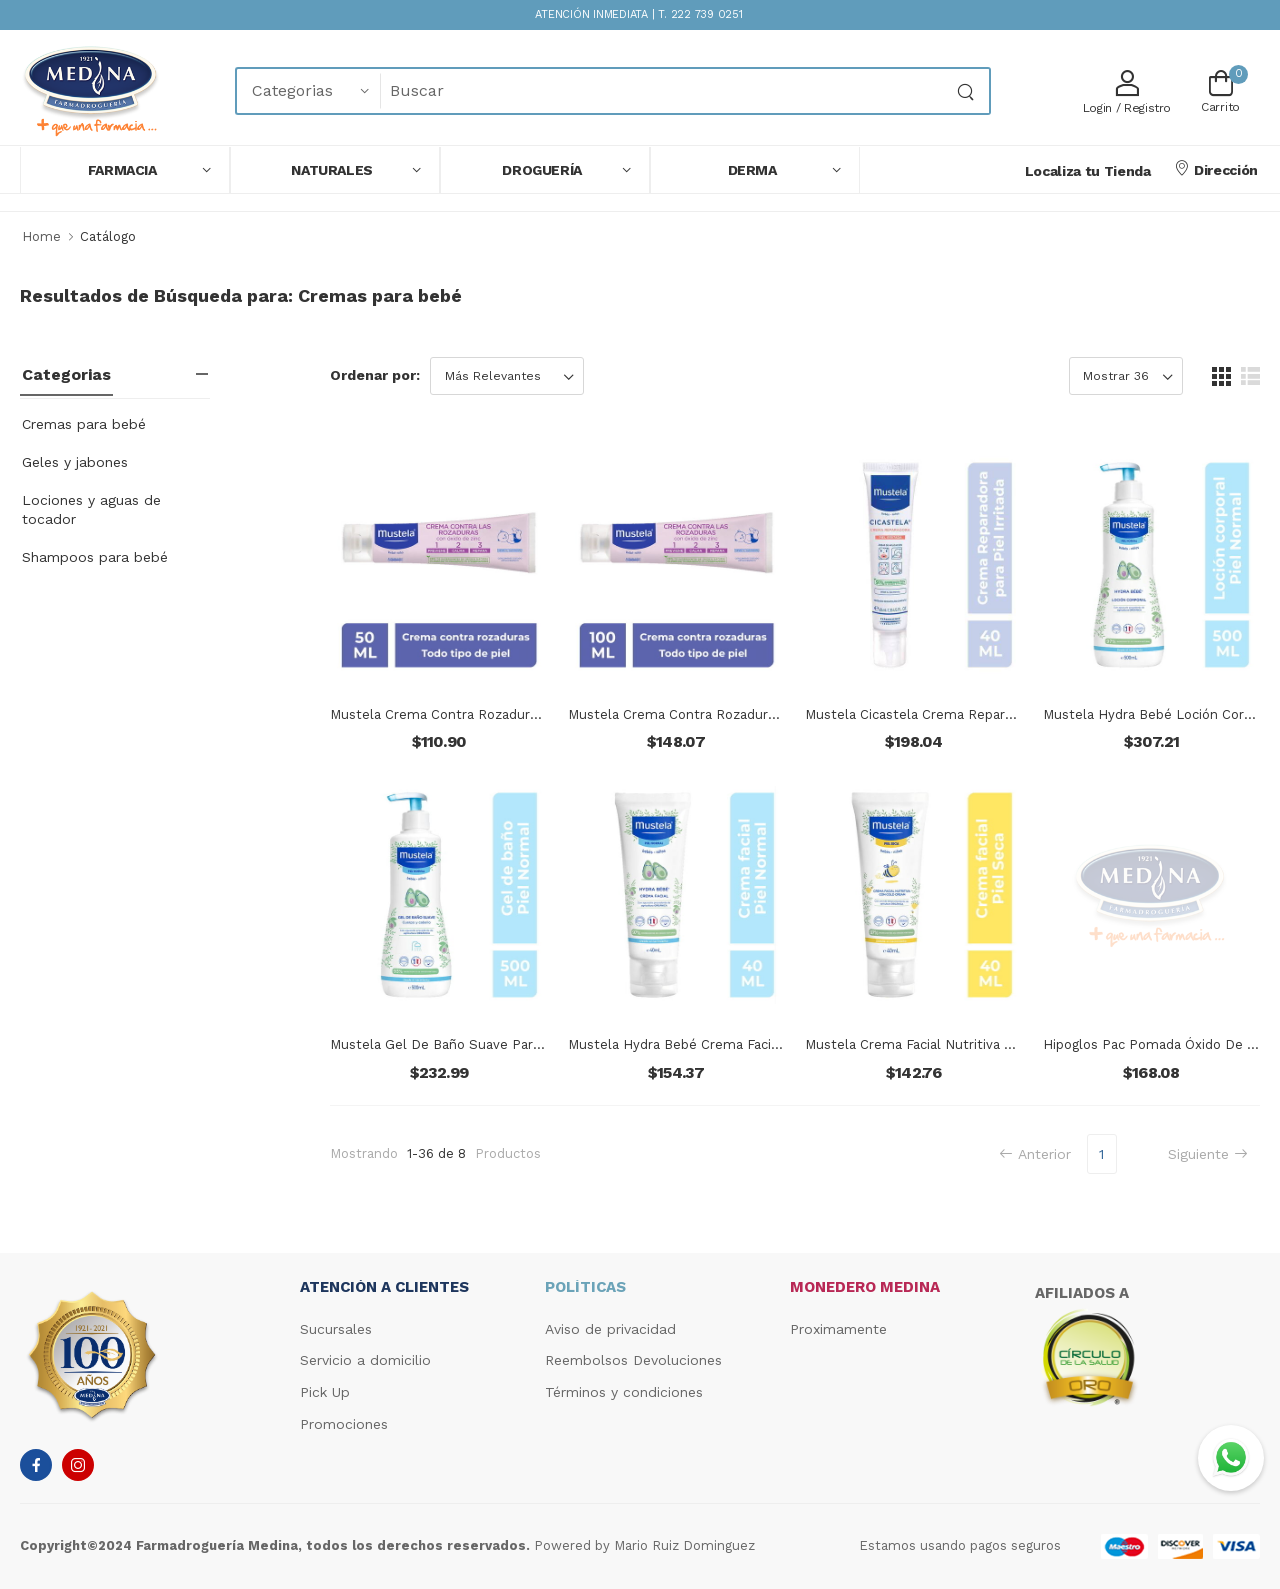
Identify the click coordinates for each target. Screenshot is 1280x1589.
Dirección (1216, 169)
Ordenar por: (375, 375)
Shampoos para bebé (95, 557)
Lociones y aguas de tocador (91, 509)
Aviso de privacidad (610, 1329)
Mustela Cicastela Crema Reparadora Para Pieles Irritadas (988, 714)
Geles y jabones (75, 462)
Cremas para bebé (84, 424)
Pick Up (325, 1392)
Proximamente (838, 1329)
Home (41, 236)
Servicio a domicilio (365, 1360)
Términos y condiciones (624, 1392)
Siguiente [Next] (1208, 1154)
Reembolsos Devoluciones (633, 1360)
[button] (125, 170)
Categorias (66, 374)
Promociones (344, 1424)
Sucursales (336, 1329)
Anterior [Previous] (1035, 1154)
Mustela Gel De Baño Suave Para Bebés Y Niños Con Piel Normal (535, 1044)
